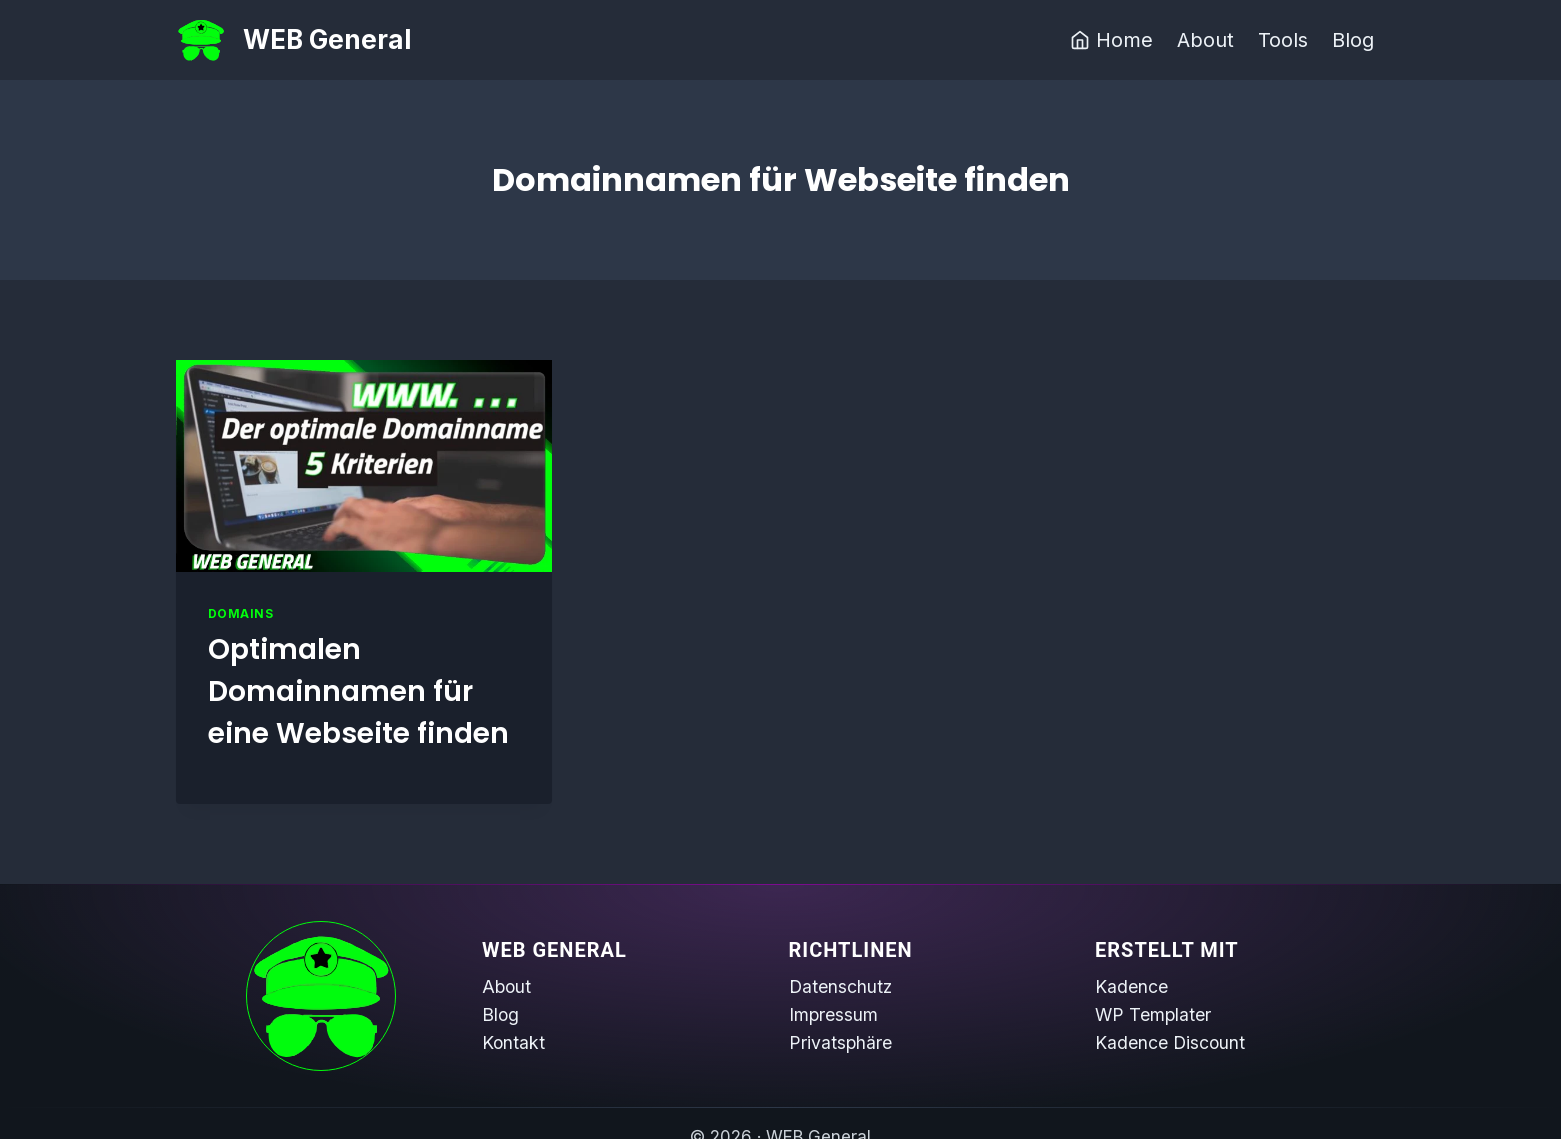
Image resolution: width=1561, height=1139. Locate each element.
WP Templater (1153, 1014)
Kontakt (513, 1042)
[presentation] (364, 466)
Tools (1283, 40)
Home (1111, 40)
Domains (241, 613)
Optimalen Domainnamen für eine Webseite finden (358, 691)
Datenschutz (840, 986)
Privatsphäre (840, 1042)
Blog (1353, 40)
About (1205, 40)
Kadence (1131, 986)
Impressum (833, 1014)
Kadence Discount (1170, 1042)
